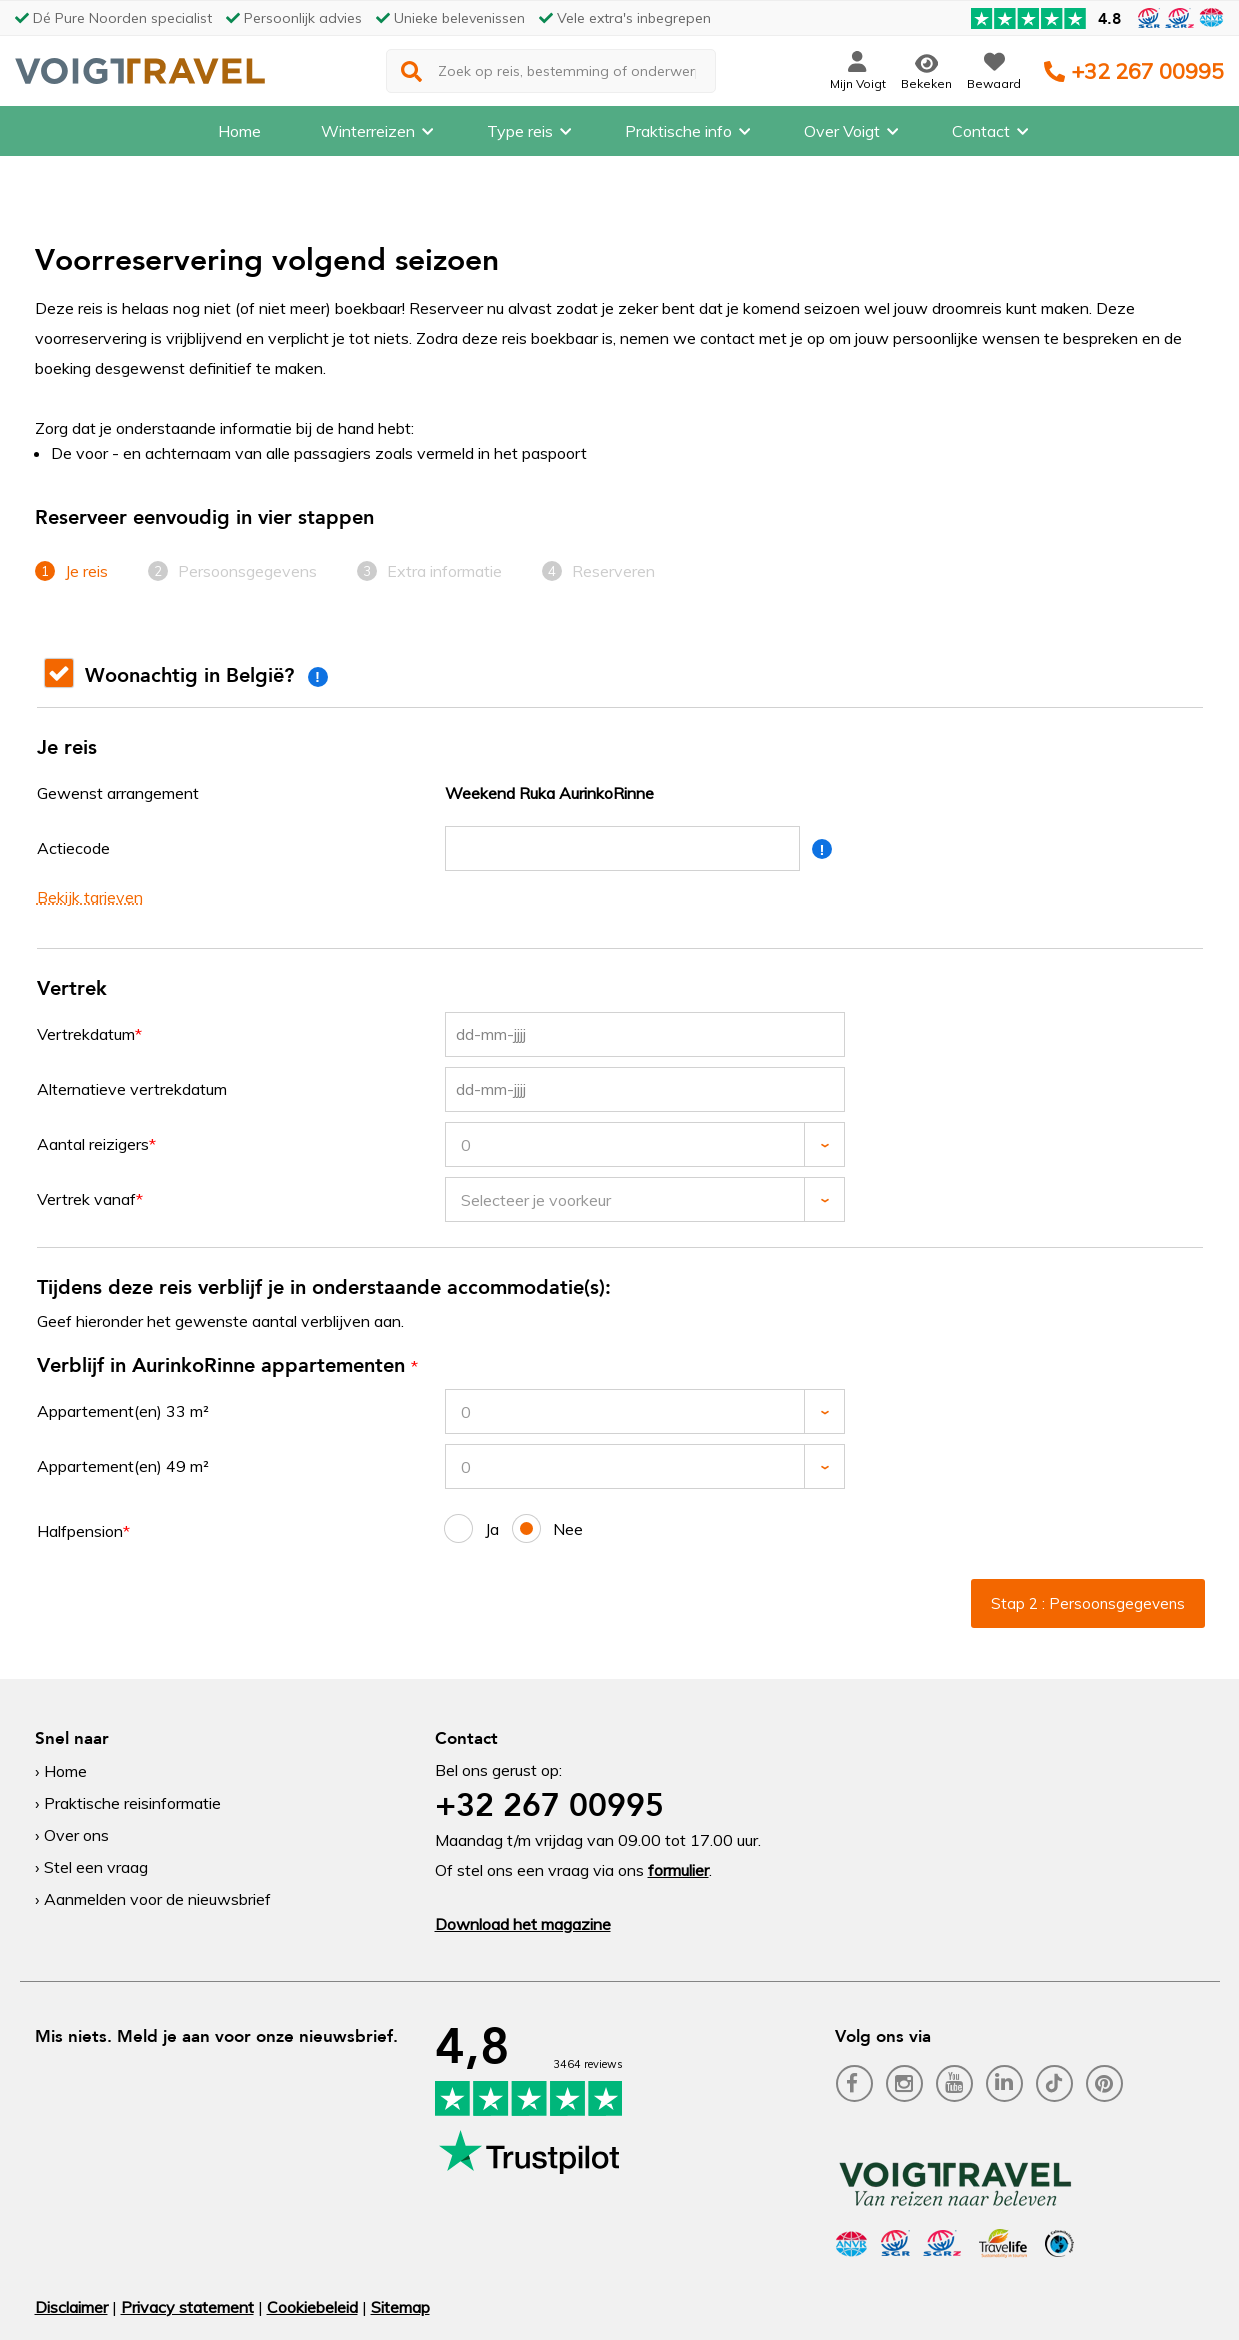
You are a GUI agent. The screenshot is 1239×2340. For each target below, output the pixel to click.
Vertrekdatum (86, 1034)
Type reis (520, 135)
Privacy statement (187, 2307)
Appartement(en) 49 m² (123, 1466)
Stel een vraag (96, 1867)
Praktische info (678, 135)
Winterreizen (368, 135)
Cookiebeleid (312, 2307)
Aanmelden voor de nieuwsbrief (157, 1899)
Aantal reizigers (93, 1144)
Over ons (76, 1835)
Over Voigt (842, 135)
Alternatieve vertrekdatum (132, 1089)
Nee (548, 1529)
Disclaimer (71, 2307)
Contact (981, 135)
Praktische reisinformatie (132, 1803)
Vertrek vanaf (86, 1199)
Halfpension (80, 1531)
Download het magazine (523, 1924)
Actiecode (73, 848)
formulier (678, 1870)
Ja (472, 1529)
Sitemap (400, 2307)
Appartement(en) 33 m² (123, 1411)
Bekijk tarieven (90, 897)
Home (239, 135)
